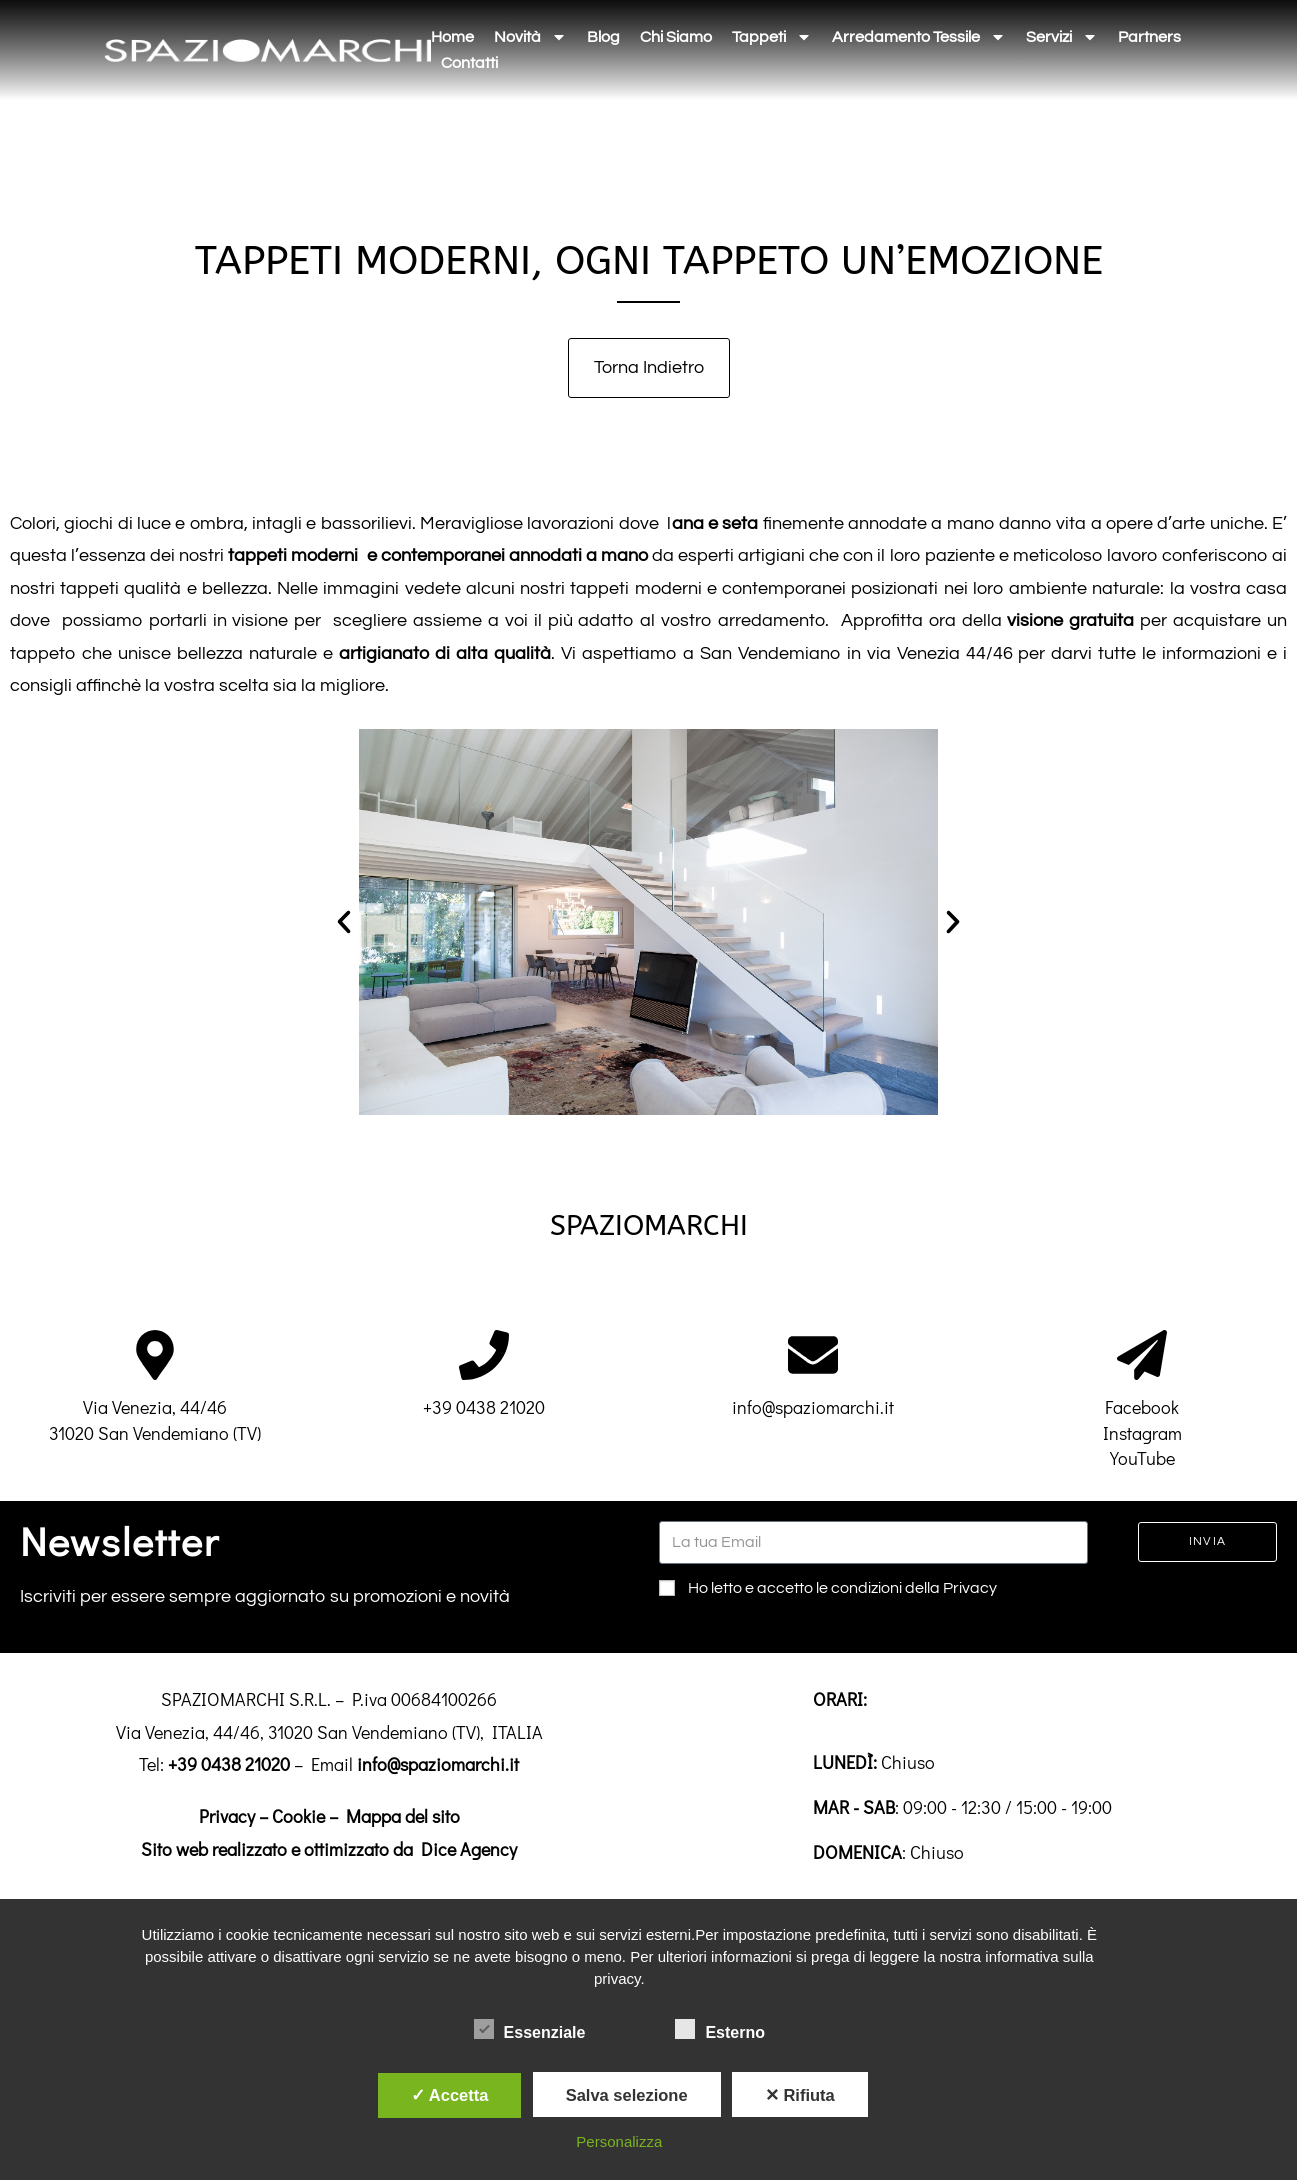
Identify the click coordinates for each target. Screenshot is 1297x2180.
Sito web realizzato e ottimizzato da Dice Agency (329, 1849)
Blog (603, 37)
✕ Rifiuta (800, 2095)
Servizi (1062, 37)
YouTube (1142, 1458)
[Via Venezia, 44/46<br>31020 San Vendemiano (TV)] (155, 1355)
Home (452, 37)
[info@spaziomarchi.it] (813, 1355)
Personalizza (619, 2141)
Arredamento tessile (919, 37)
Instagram (1142, 1433)
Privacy (227, 1816)
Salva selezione (627, 2095)
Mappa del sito (403, 1816)
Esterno (720, 2029)
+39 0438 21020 (484, 1407)
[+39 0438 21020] (484, 1355)
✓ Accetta (450, 2095)
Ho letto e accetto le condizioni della (842, 1588)
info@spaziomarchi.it (813, 1407)
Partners (1149, 37)
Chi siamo (676, 37)
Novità (530, 37)
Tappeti (772, 37)
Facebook (1142, 1407)
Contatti (469, 63)
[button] (344, 922)
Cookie (298, 1816)
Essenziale (530, 2029)
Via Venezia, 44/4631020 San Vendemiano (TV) (155, 1419)
